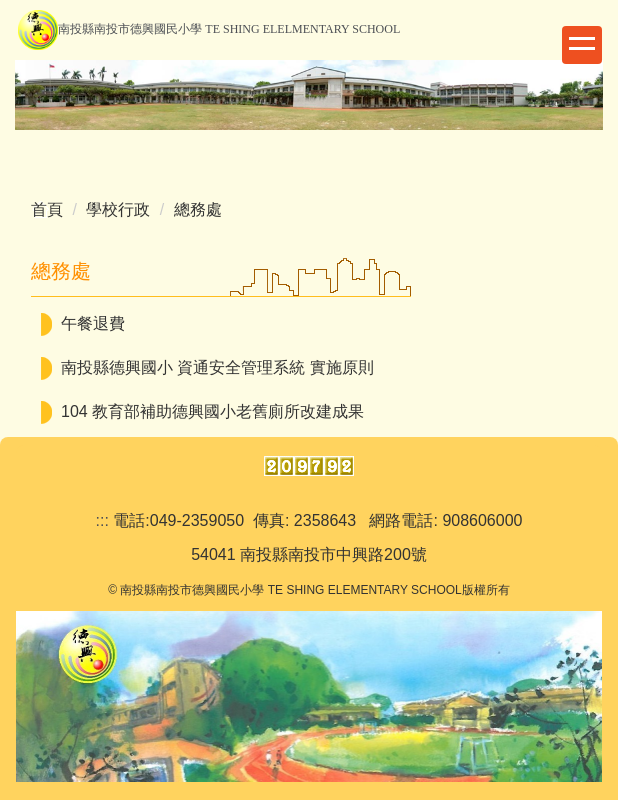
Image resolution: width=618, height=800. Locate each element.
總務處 (198, 209)
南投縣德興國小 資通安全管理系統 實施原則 (217, 367)
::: (102, 520)
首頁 (47, 209)
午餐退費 (93, 323)
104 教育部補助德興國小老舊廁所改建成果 (212, 411)
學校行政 (118, 209)
